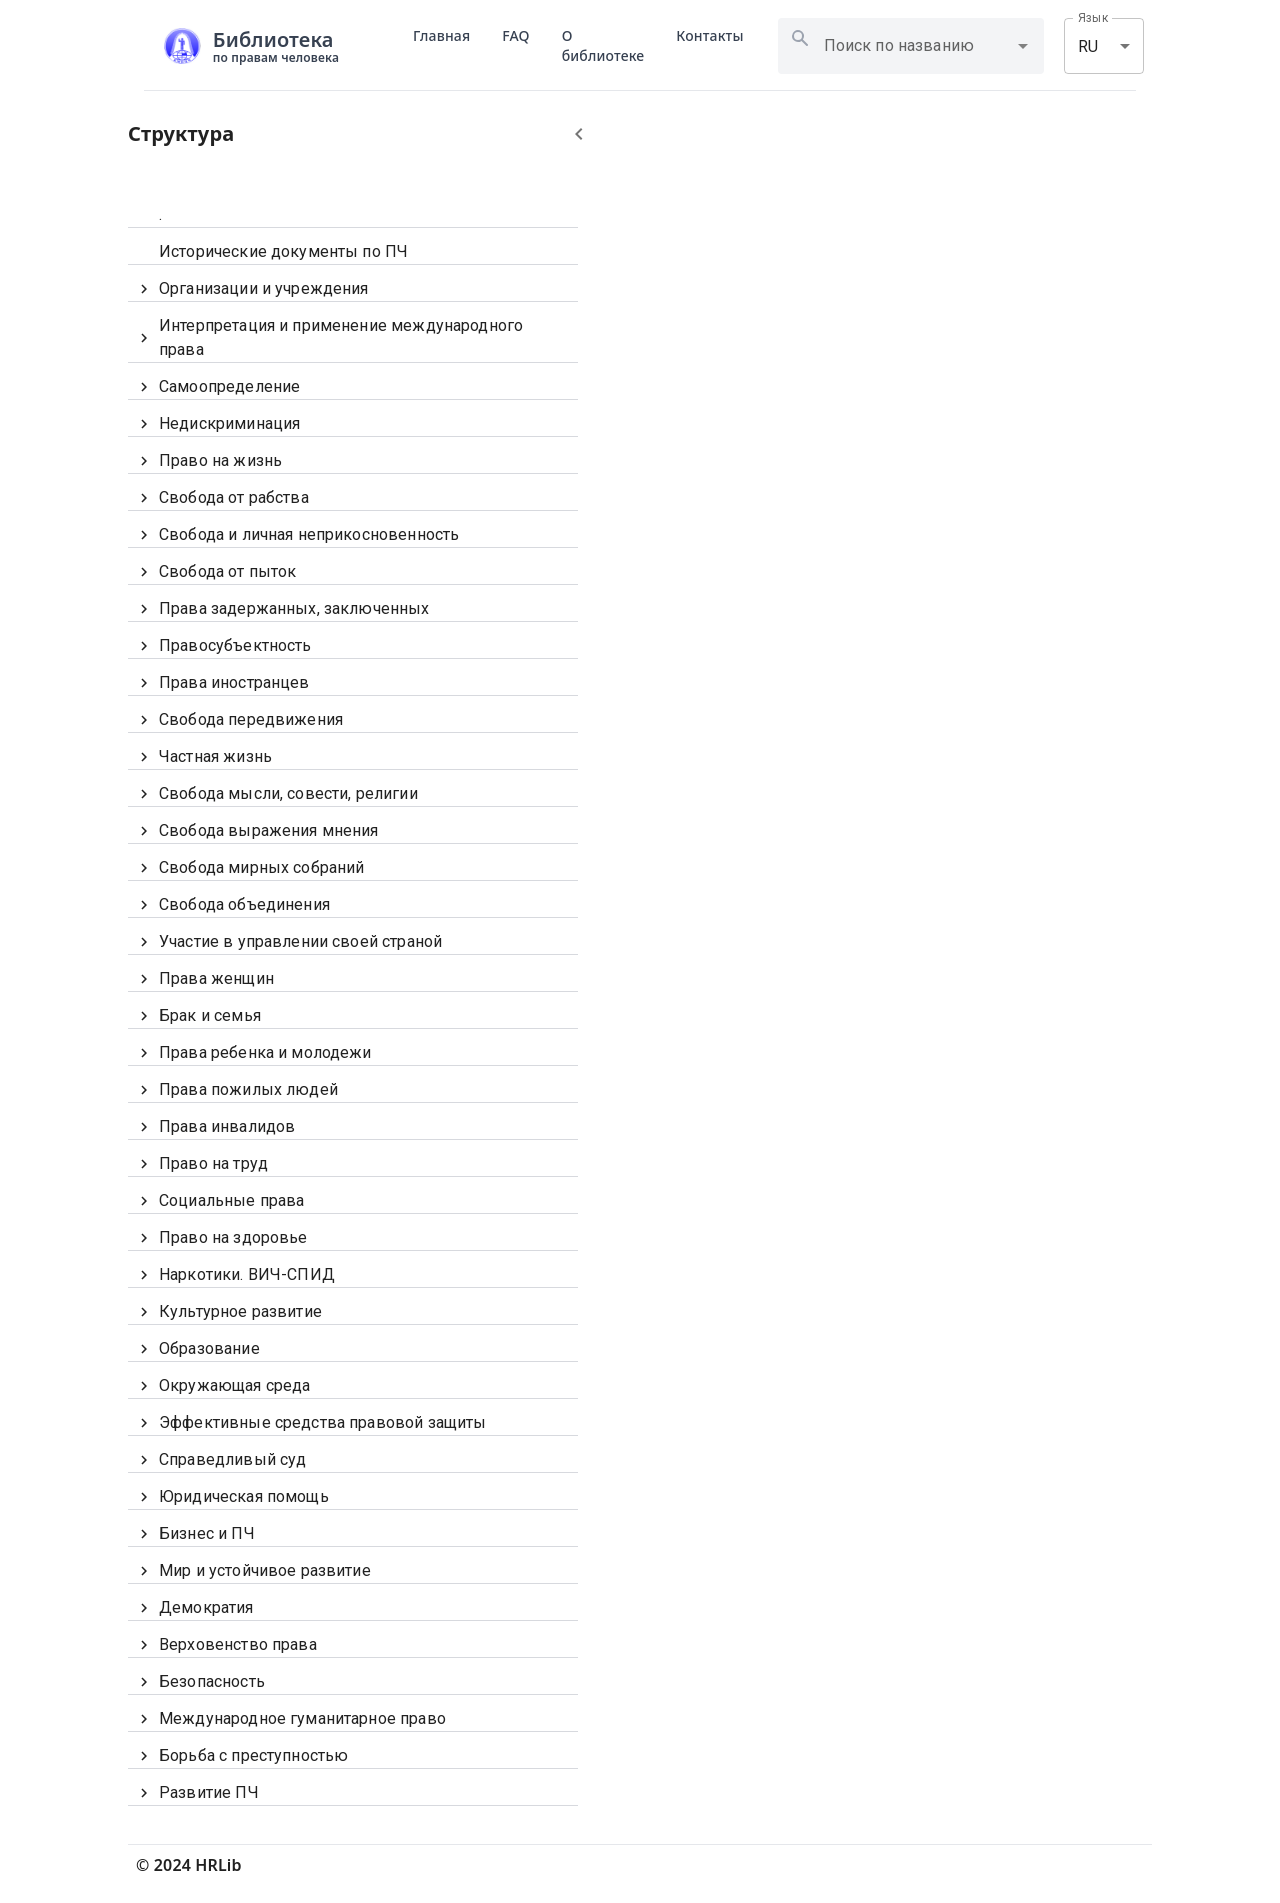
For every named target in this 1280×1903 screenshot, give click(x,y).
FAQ (515, 35)
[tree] (353, 998)
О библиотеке (603, 45)
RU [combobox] (1088, 46)
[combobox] (923, 46)
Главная (441, 35)
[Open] (1023, 46)
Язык (1093, 18)
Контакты (709, 35)
